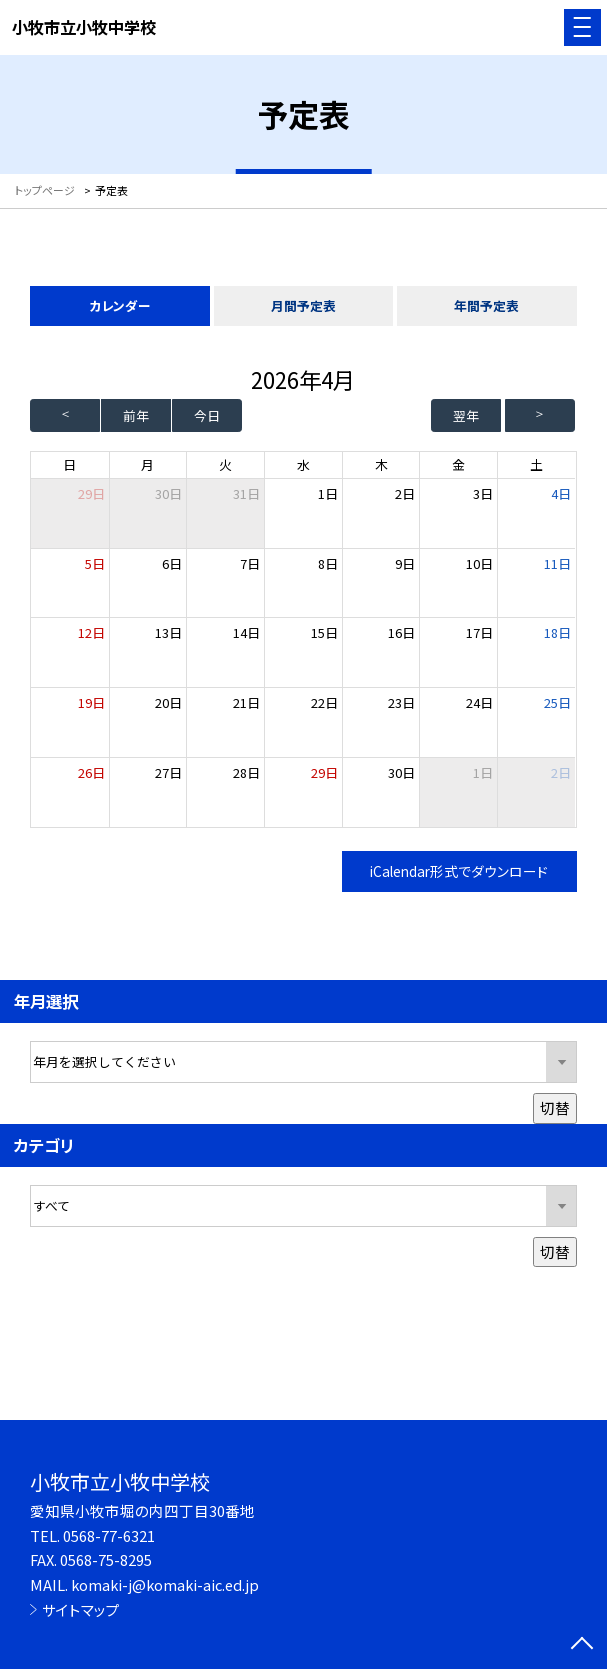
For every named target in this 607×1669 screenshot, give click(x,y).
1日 (328, 493)
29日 (324, 772)
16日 (401, 632)
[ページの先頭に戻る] (582, 1645)
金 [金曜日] (458, 464)
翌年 (466, 415)
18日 (557, 632)
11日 (557, 563)
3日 (483, 493)
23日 (401, 702)
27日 (168, 772)
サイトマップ (81, 1609)
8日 (328, 563)
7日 (250, 563)
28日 (246, 772)
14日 (246, 632)
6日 (172, 563)
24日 (479, 702)
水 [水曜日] (303, 464)
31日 (246, 493)
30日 (168, 493)
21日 (246, 702)
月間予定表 (303, 305)
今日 (207, 415)
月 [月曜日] (147, 464)
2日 (405, 493)
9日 (405, 563)
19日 (91, 702)
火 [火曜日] (225, 464)
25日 (557, 702)
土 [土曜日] (536, 464)
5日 (95, 563)
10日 (479, 563)
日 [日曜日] (69, 464)
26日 (91, 772)
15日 (324, 632)
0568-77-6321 (109, 1535)
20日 (168, 702)
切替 (555, 1107)
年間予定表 (486, 305)
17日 (479, 632)
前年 (136, 415)
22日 (324, 702)
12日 (91, 632)
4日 (561, 493)
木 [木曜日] (381, 464)
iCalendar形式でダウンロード (459, 871)
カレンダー (120, 305)
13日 (168, 632)
